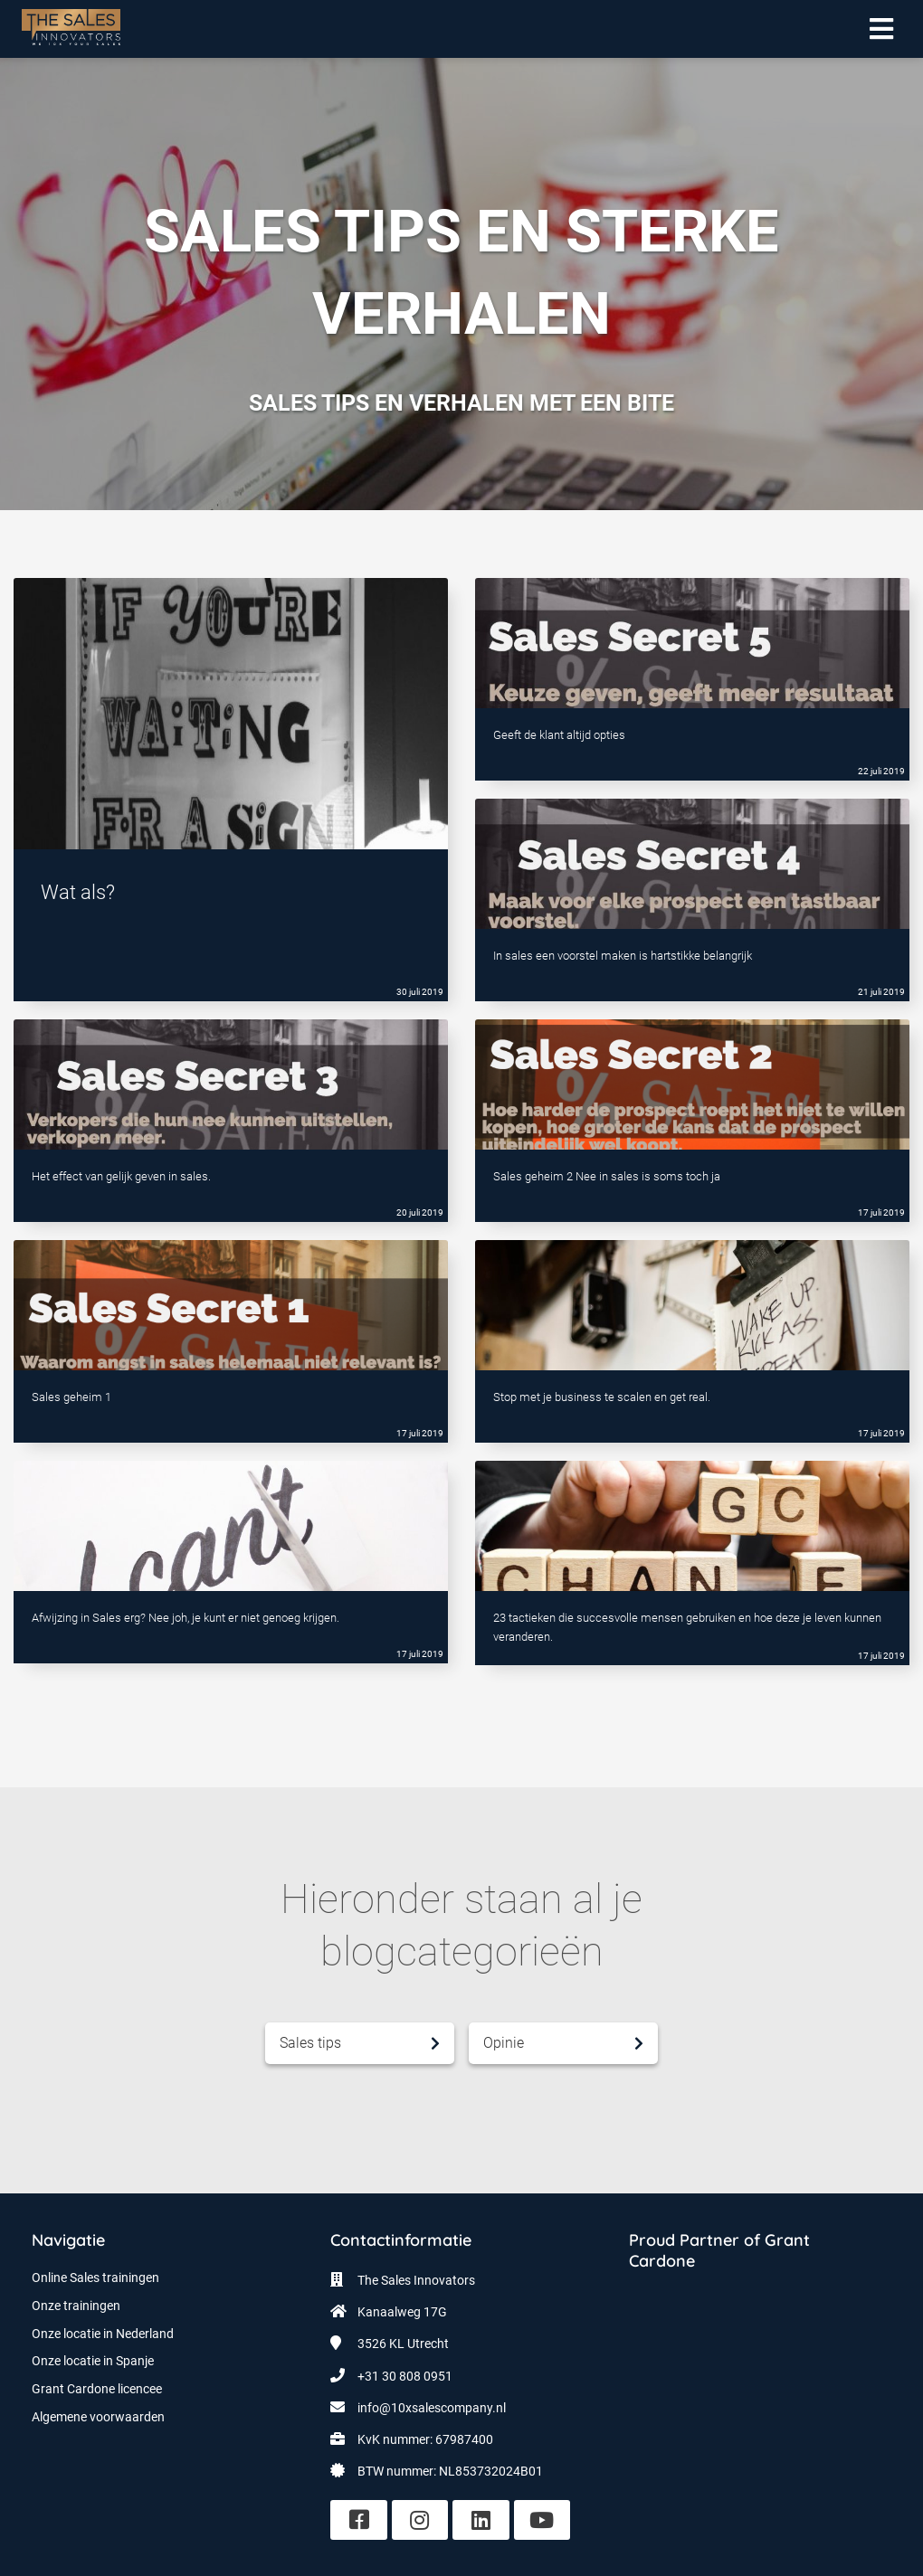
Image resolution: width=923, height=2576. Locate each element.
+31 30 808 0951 (404, 2376)
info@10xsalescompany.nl (431, 2408)
